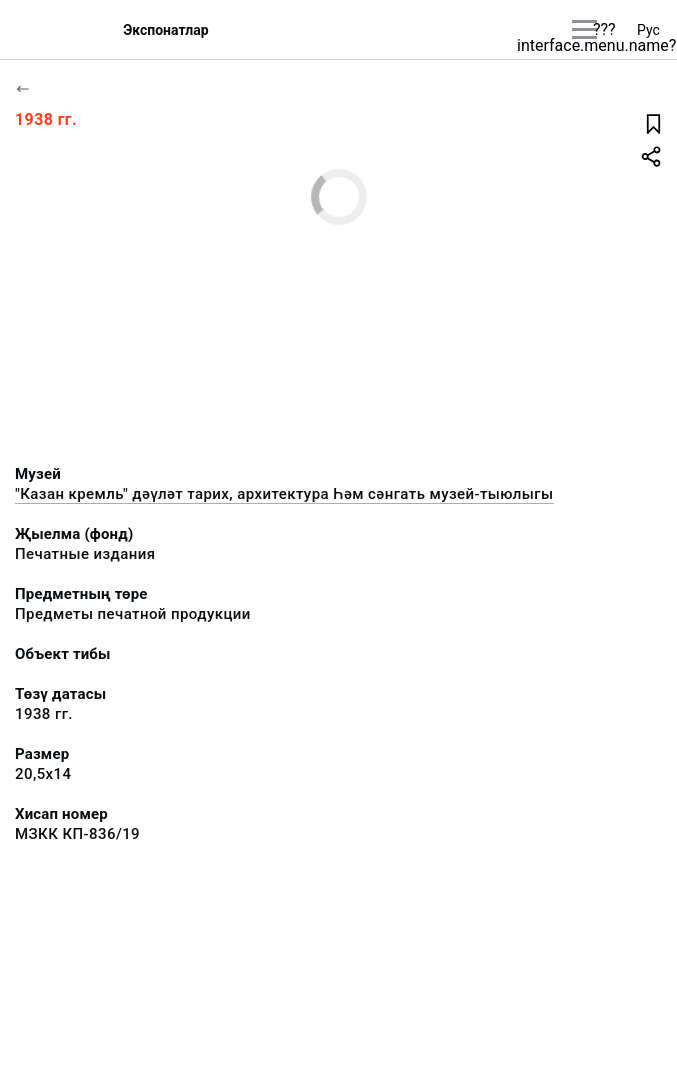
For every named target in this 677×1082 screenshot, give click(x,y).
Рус (648, 30)
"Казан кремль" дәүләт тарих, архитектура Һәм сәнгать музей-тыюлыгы (284, 494)
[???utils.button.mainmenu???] (584, 29)
